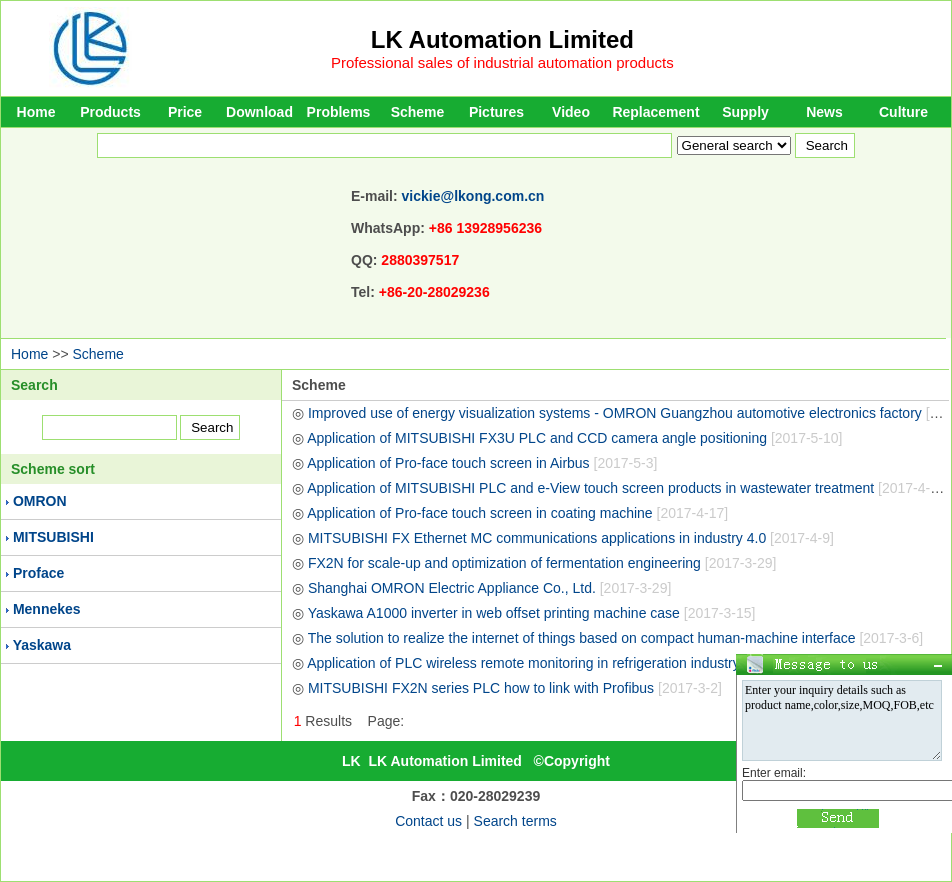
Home (36, 112)
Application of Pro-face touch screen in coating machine (517, 513)
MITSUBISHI (53, 537)
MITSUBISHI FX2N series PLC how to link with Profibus (515, 688)
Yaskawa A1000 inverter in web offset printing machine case (532, 613)
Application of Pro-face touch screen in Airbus (482, 463)
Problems (339, 112)
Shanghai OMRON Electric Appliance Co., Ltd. (489, 588)
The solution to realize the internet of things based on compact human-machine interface (616, 638)
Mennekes (47, 609)
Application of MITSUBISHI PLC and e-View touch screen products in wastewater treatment (628, 488)
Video (571, 112)
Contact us (428, 821)
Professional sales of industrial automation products (502, 62)
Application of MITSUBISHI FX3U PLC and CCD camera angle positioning (574, 438)
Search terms (515, 821)
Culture (903, 112)
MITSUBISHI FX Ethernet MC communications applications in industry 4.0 (571, 538)
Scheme (418, 112)
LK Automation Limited (502, 39)
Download (259, 112)
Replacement (655, 112)
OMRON (40, 501)
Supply (745, 112)
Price (185, 112)
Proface (38, 573)
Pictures (496, 112)
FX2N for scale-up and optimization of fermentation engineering (542, 563)
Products (110, 112)
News (824, 112)
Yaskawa (42, 645)
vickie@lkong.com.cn (473, 196)
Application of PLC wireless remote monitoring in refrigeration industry (557, 663)
